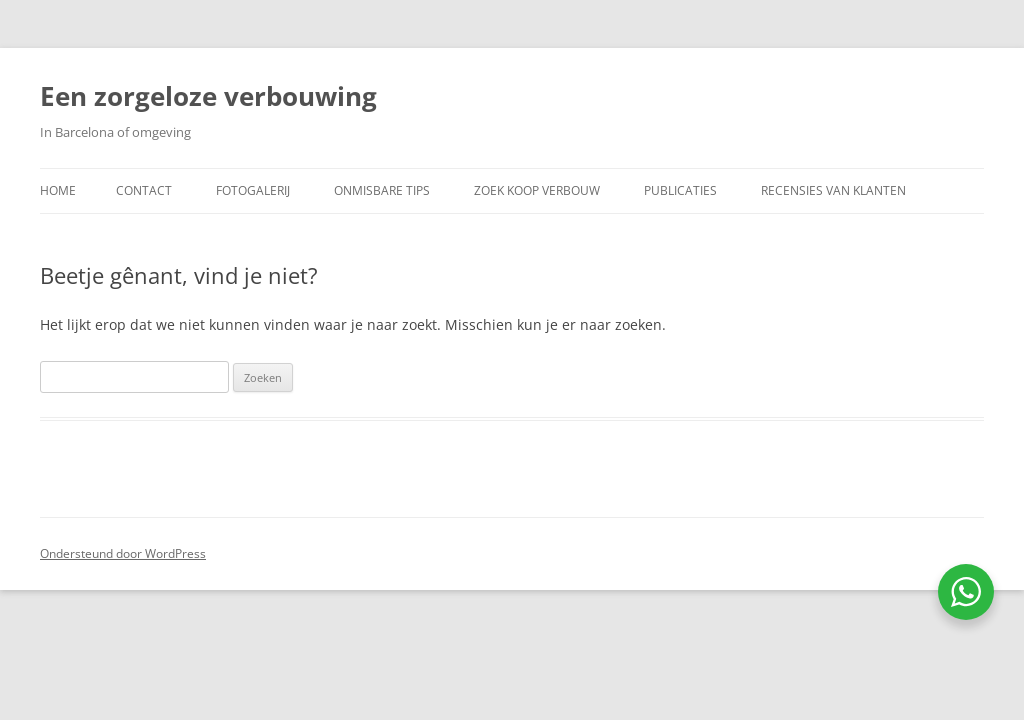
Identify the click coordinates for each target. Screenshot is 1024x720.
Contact (144, 190)
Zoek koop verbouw (537, 190)
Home (58, 190)
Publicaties (680, 190)
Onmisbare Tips (382, 190)
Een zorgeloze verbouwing (208, 96)
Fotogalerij (253, 190)
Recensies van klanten (833, 190)
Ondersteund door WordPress (123, 553)
